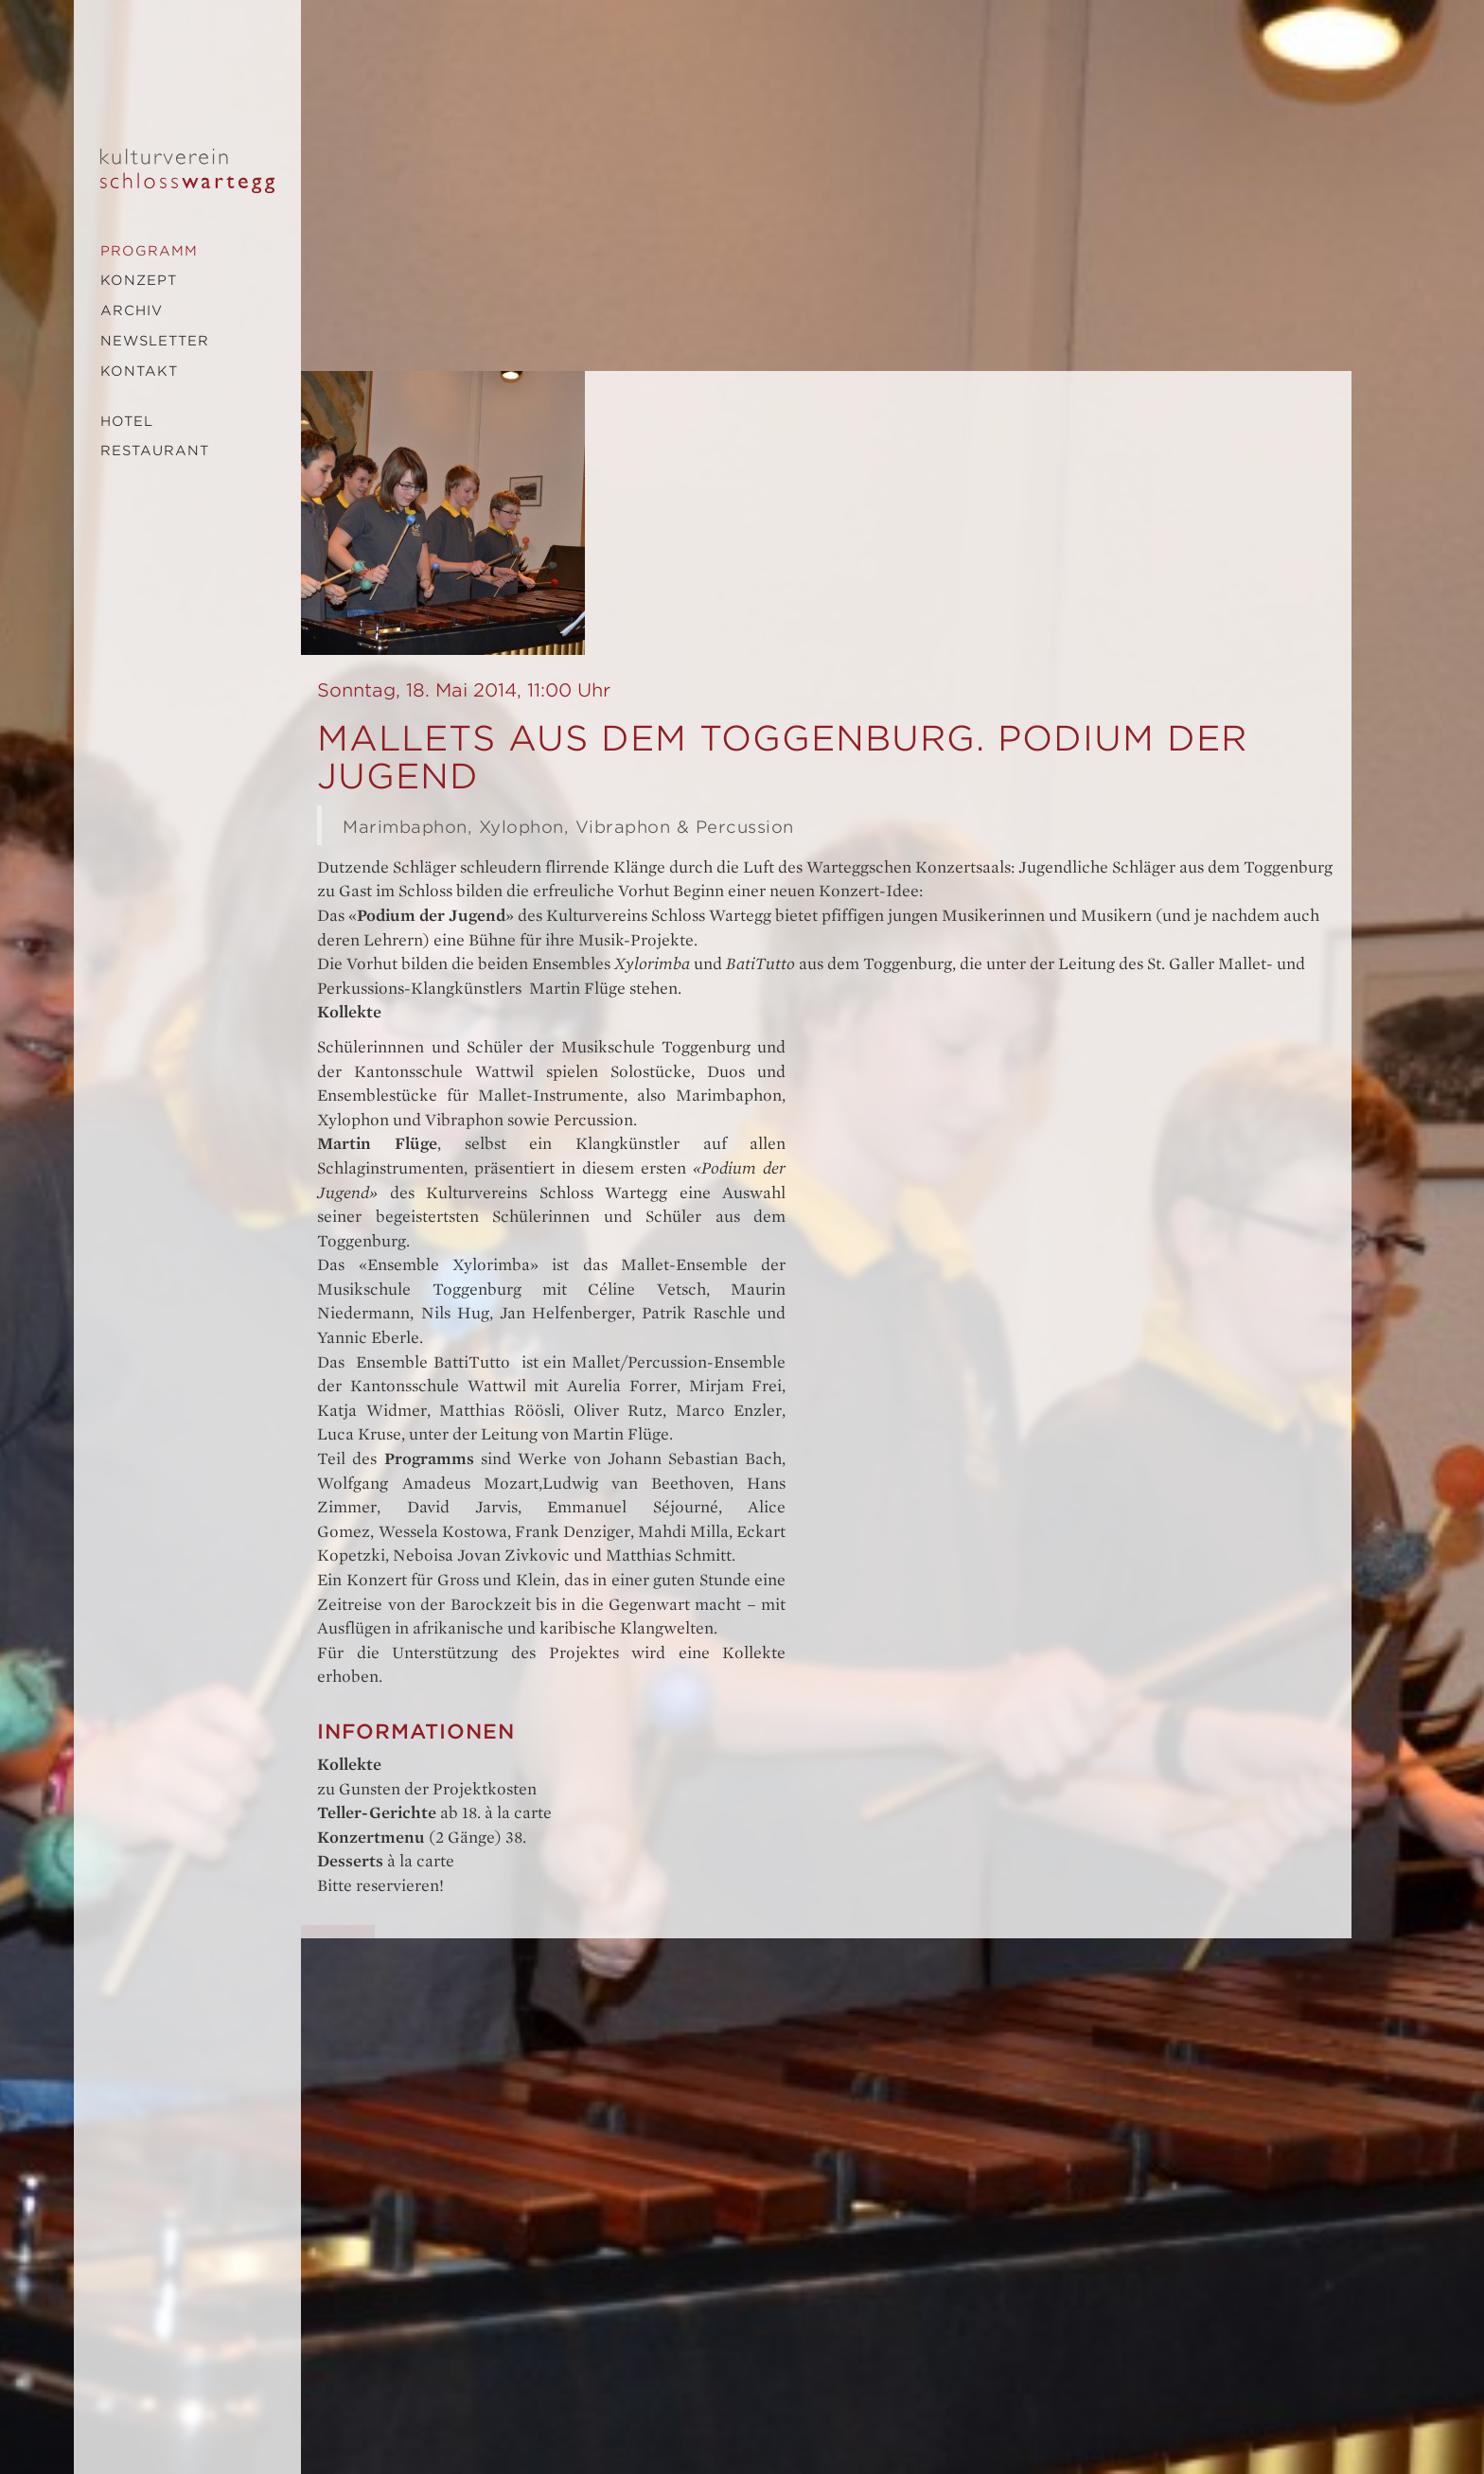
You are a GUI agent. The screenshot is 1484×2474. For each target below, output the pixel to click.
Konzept (138, 280)
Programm (149, 250)
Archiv (131, 310)
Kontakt (139, 371)
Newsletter (154, 340)
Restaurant (154, 450)
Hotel (126, 421)
